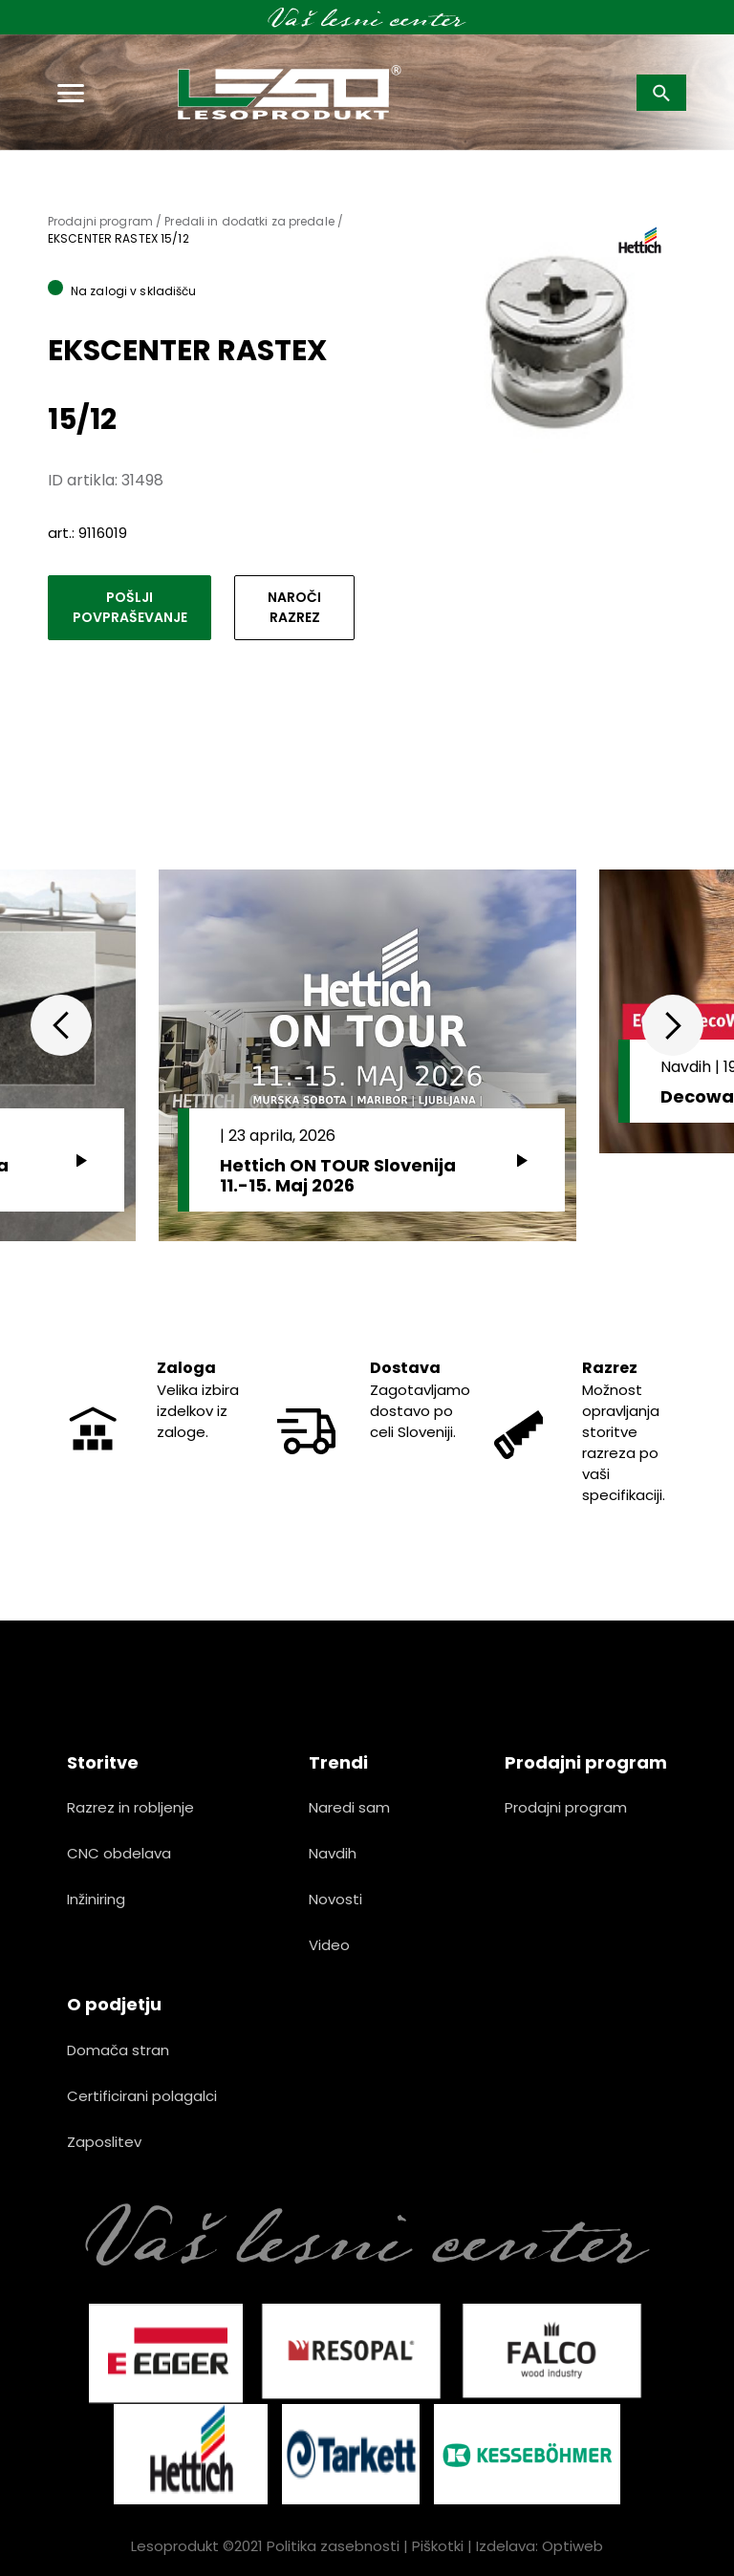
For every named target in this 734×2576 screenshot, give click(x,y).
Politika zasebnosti (333, 2546)
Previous (61, 1025)
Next (672, 1025)
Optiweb (572, 2546)
